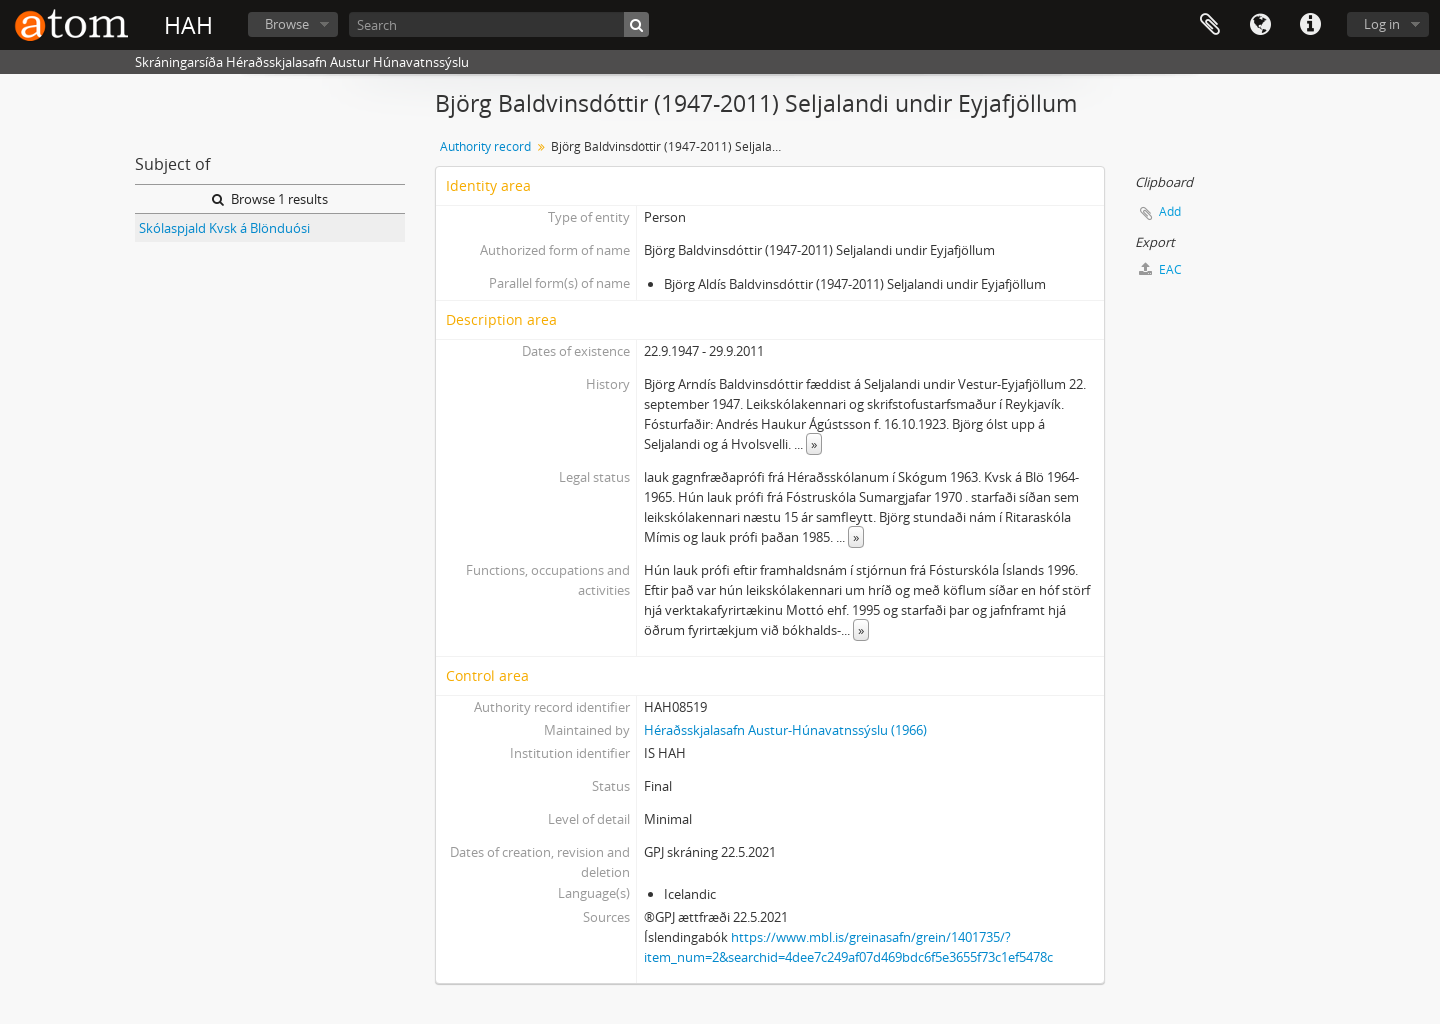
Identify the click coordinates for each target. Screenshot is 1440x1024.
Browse (287, 24)
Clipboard (1210, 25)
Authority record (485, 146)
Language (1260, 25)
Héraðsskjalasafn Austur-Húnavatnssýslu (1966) (785, 730)
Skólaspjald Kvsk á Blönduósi (224, 228)
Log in (1382, 24)
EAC (1160, 269)
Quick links (1310, 25)
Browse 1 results (270, 199)
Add (1170, 211)
